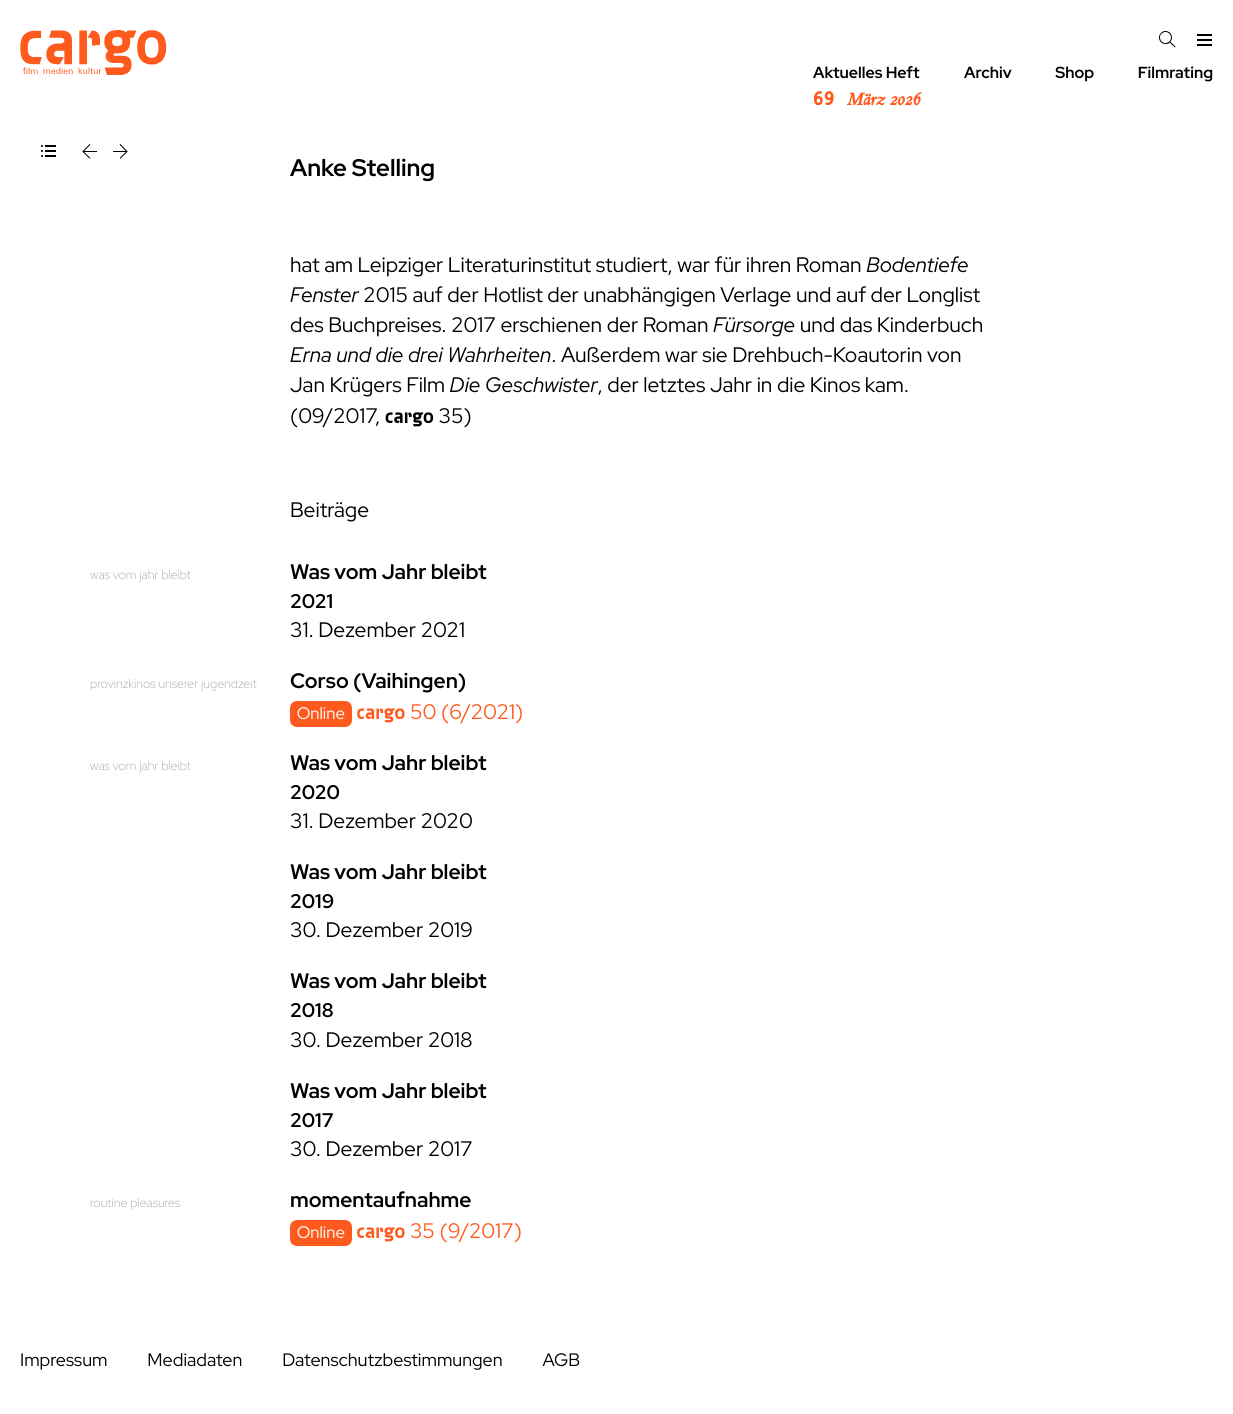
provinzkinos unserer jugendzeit (173, 683)
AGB (561, 1360)
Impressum (63, 1360)
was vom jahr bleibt (140, 574)
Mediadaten (194, 1360)
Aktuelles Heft (866, 87)
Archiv (988, 72)
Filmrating (1175, 72)
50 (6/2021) (439, 712)
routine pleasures (135, 1202)
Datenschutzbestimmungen (392, 1360)
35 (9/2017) (439, 1231)
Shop (1074, 72)
